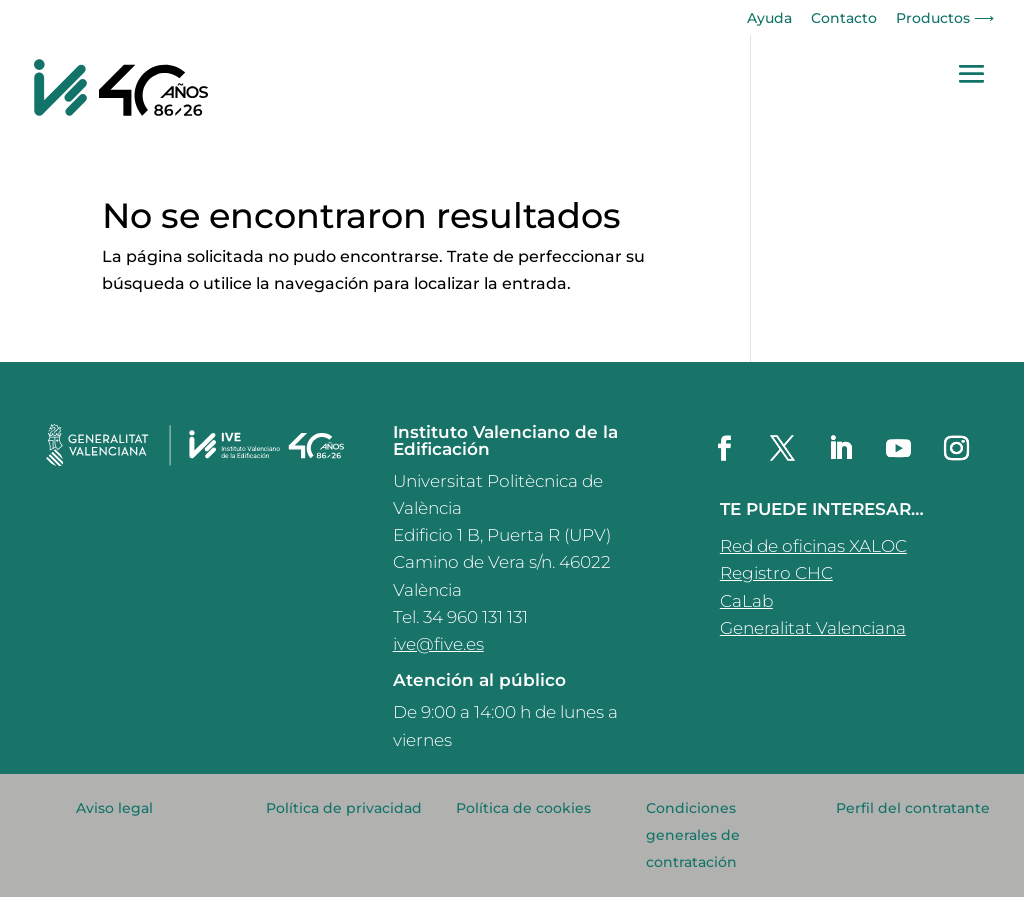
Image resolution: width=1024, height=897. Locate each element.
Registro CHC (776, 573)
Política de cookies (523, 808)
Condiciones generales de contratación (693, 835)
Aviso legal (114, 808)
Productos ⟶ (945, 19)
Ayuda (769, 19)
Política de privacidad (344, 808)
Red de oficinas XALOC (813, 546)
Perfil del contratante (913, 808)
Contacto (844, 19)
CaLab (746, 601)
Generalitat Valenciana (813, 628)
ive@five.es (438, 644)
